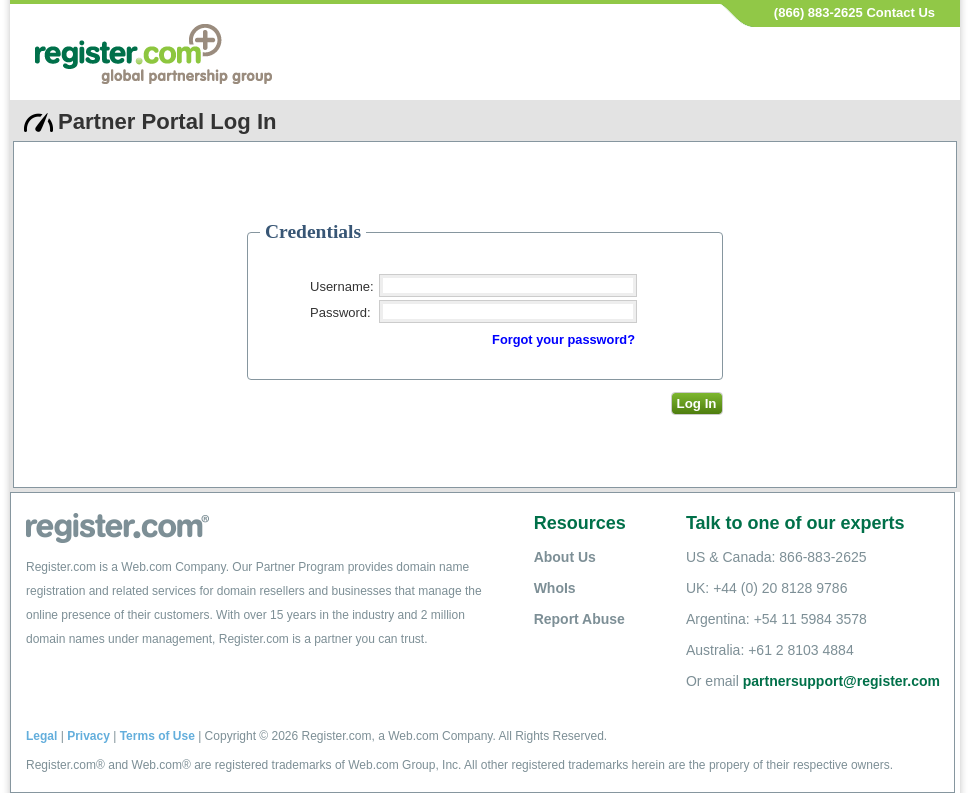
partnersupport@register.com (841, 681)
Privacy (88, 736)
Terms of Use (157, 736)
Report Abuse (579, 619)
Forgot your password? (563, 339)
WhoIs (555, 588)
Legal (41, 736)
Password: (340, 312)
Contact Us (900, 12)
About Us (565, 557)
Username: (342, 286)
